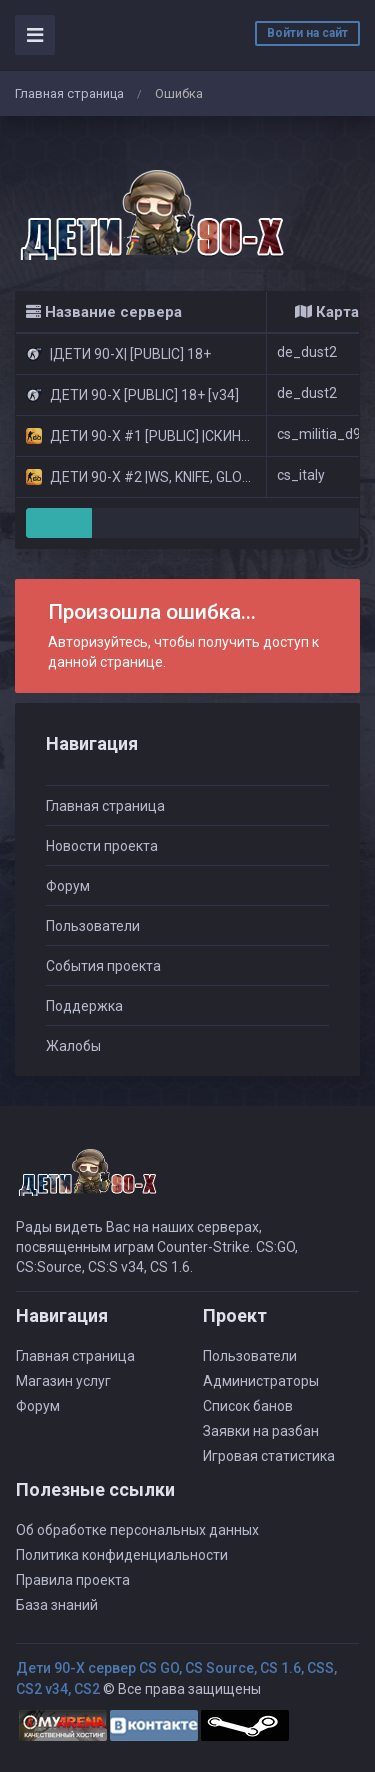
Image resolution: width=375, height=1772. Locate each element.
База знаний (57, 1605)
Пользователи (93, 926)
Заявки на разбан (261, 1431)
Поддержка (84, 1006)
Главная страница (69, 93)
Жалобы (73, 1046)
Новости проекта (102, 846)
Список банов (248, 1406)
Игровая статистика (269, 1456)
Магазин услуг (63, 1381)
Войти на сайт (307, 33)
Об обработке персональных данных (137, 1530)
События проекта (103, 966)
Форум (68, 886)
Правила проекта (73, 1580)
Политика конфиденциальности (122, 1555)
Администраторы (261, 1381)
